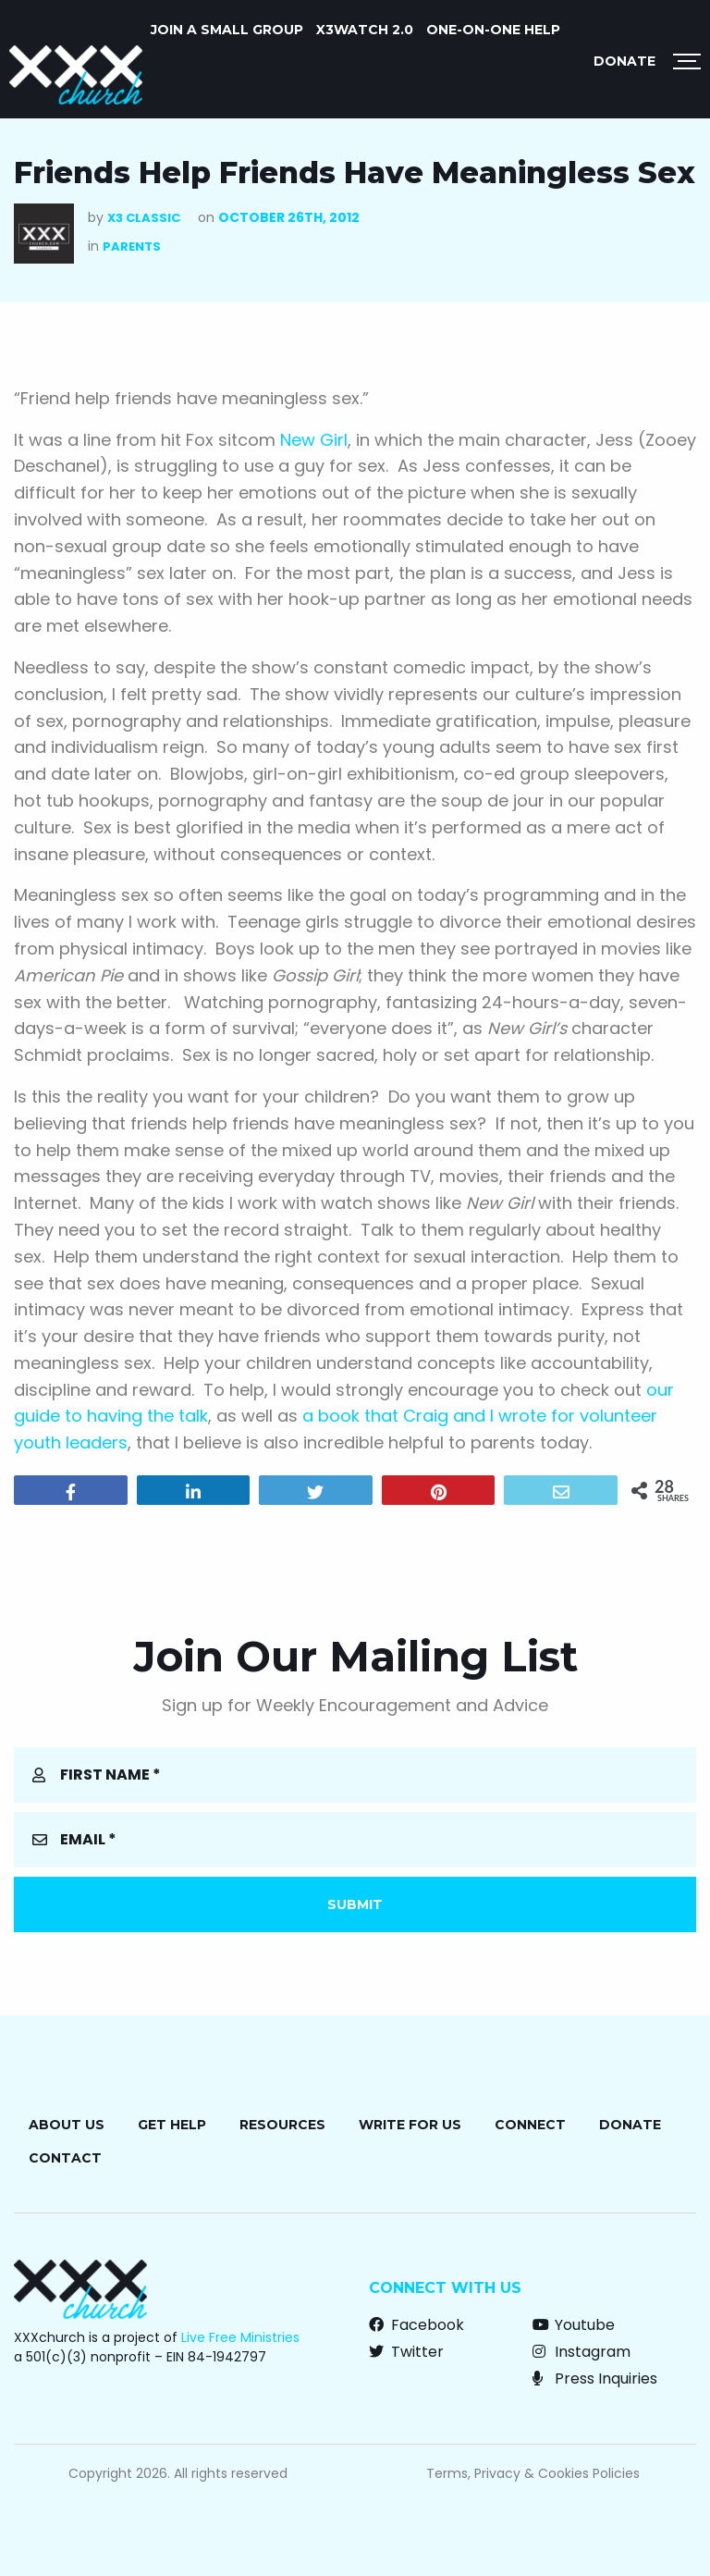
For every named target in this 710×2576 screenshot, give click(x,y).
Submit (355, 1904)
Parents (132, 246)
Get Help (172, 2124)
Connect (530, 2124)
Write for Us (410, 2124)
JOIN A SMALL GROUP (227, 29)
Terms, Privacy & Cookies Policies (533, 2473)
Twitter (406, 2352)
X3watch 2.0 (364, 29)
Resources (282, 2124)
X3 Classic (143, 218)
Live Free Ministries (240, 2337)
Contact (65, 2158)
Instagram (581, 2352)
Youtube (573, 2325)
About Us (66, 2124)
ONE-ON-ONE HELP (493, 29)
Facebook (416, 2325)
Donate (624, 61)
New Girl (314, 439)
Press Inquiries (594, 2378)
